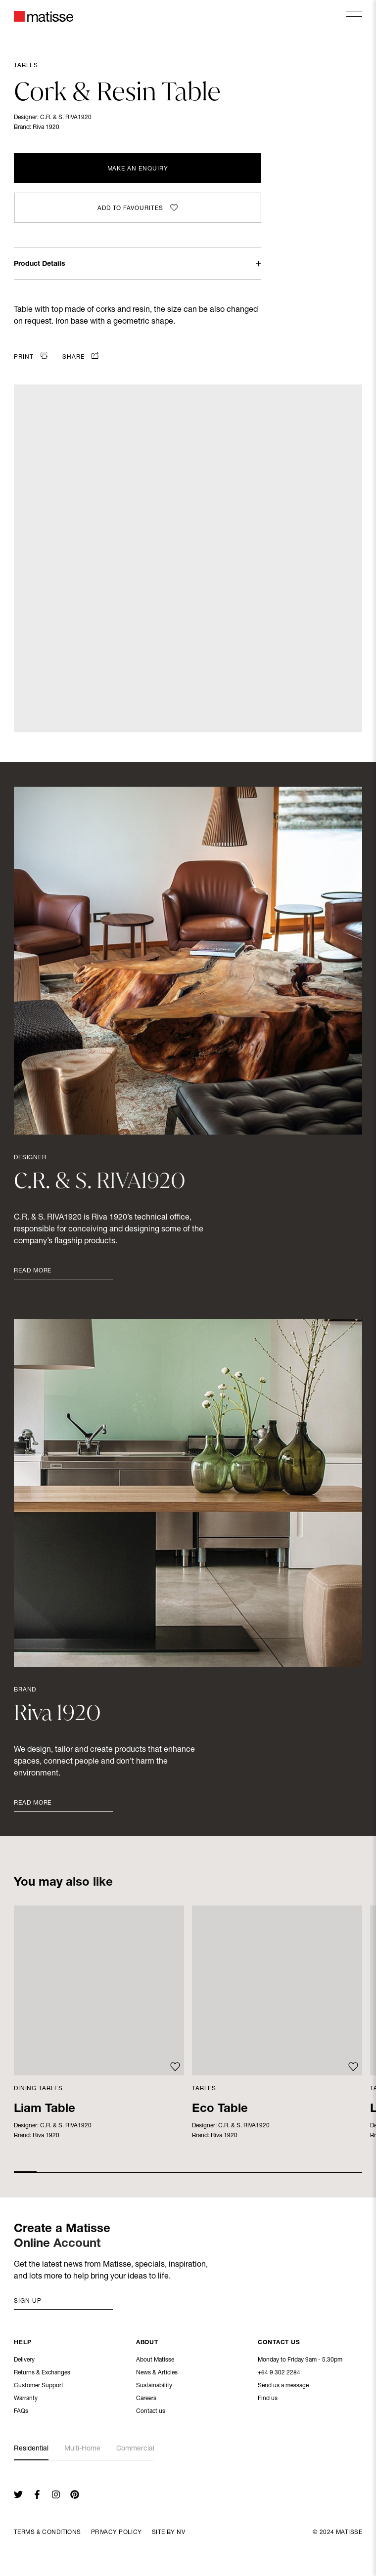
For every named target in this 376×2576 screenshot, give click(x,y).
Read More (32, 1271)
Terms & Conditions (47, 2532)
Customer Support (38, 2387)
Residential (31, 2449)
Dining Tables (38, 2089)
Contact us (150, 2412)
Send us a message (283, 2387)
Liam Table (44, 2109)
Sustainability (154, 2387)
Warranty (26, 2400)
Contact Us (279, 2344)
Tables (26, 66)
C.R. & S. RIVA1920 (66, 118)
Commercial (135, 2449)
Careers (146, 2400)
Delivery (24, 2361)
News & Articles (157, 2374)
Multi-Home (82, 2449)
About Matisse (155, 2361)
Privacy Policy (116, 2532)
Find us (268, 2400)
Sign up (28, 2301)
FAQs (21, 2412)
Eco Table (220, 2109)
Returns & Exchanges (42, 2374)
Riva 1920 (46, 127)
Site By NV (168, 2532)
